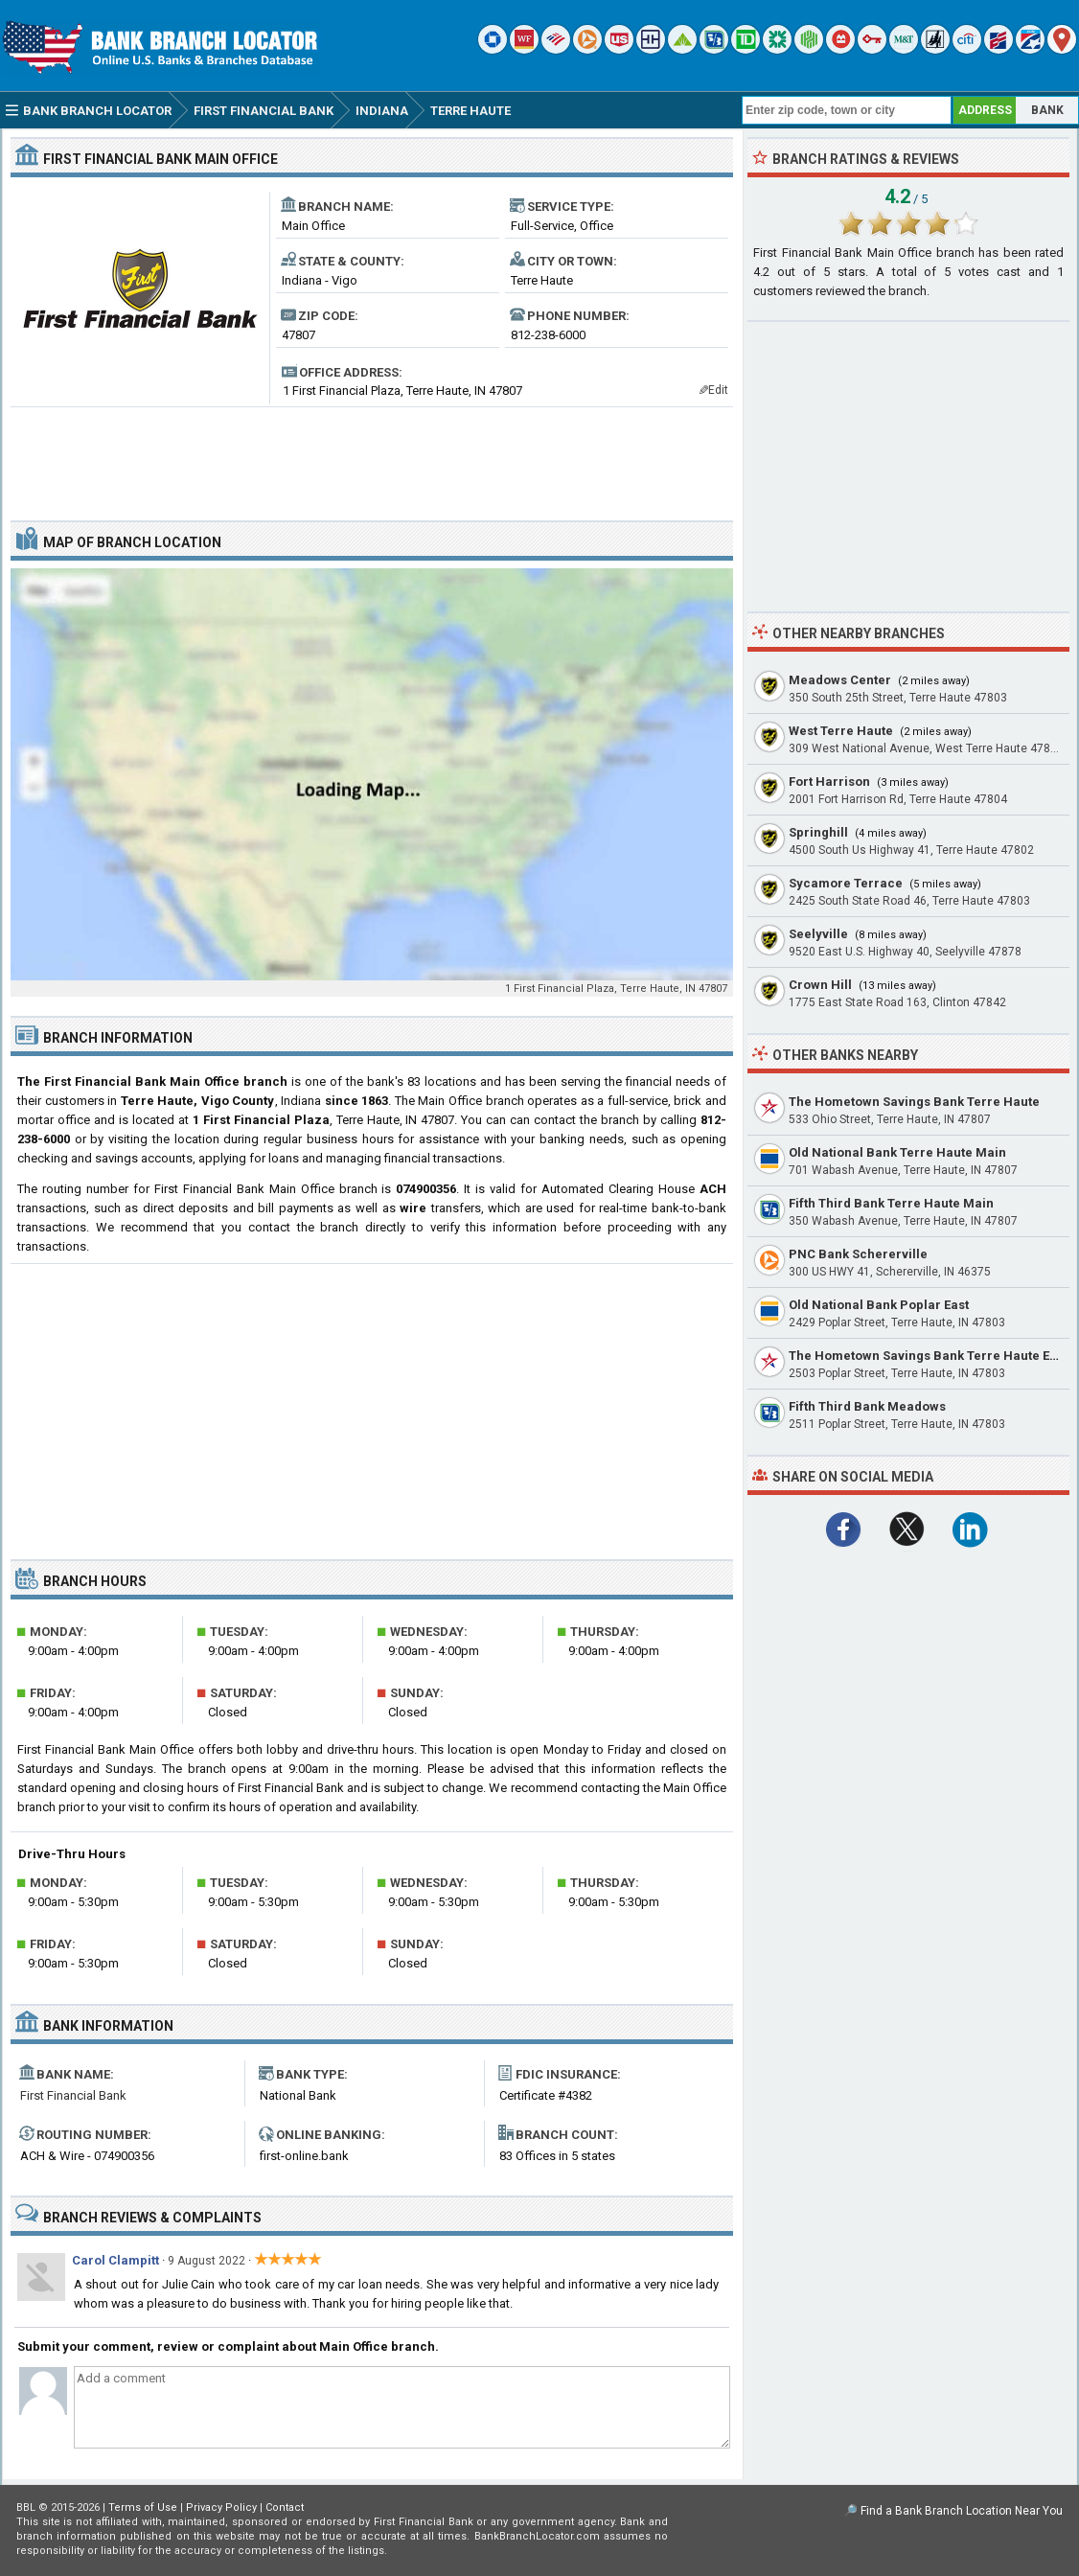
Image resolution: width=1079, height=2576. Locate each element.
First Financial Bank (73, 2095)
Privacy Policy (221, 2507)
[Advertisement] (372, 456)
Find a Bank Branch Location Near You (962, 2511)
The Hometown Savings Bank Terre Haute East (928, 1355)
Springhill (818, 832)
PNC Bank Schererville (858, 1254)
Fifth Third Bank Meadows (867, 1406)
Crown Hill (820, 985)
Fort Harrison (829, 781)
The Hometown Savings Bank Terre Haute (914, 1101)
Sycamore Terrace (846, 883)
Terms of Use (142, 2507)
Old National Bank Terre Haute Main (897, 1152)
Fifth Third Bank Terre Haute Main (891, 1203)
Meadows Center (840, 680)
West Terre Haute (841, 731)
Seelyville (818, 934)
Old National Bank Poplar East (879, 1305)
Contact (284, 2507)
